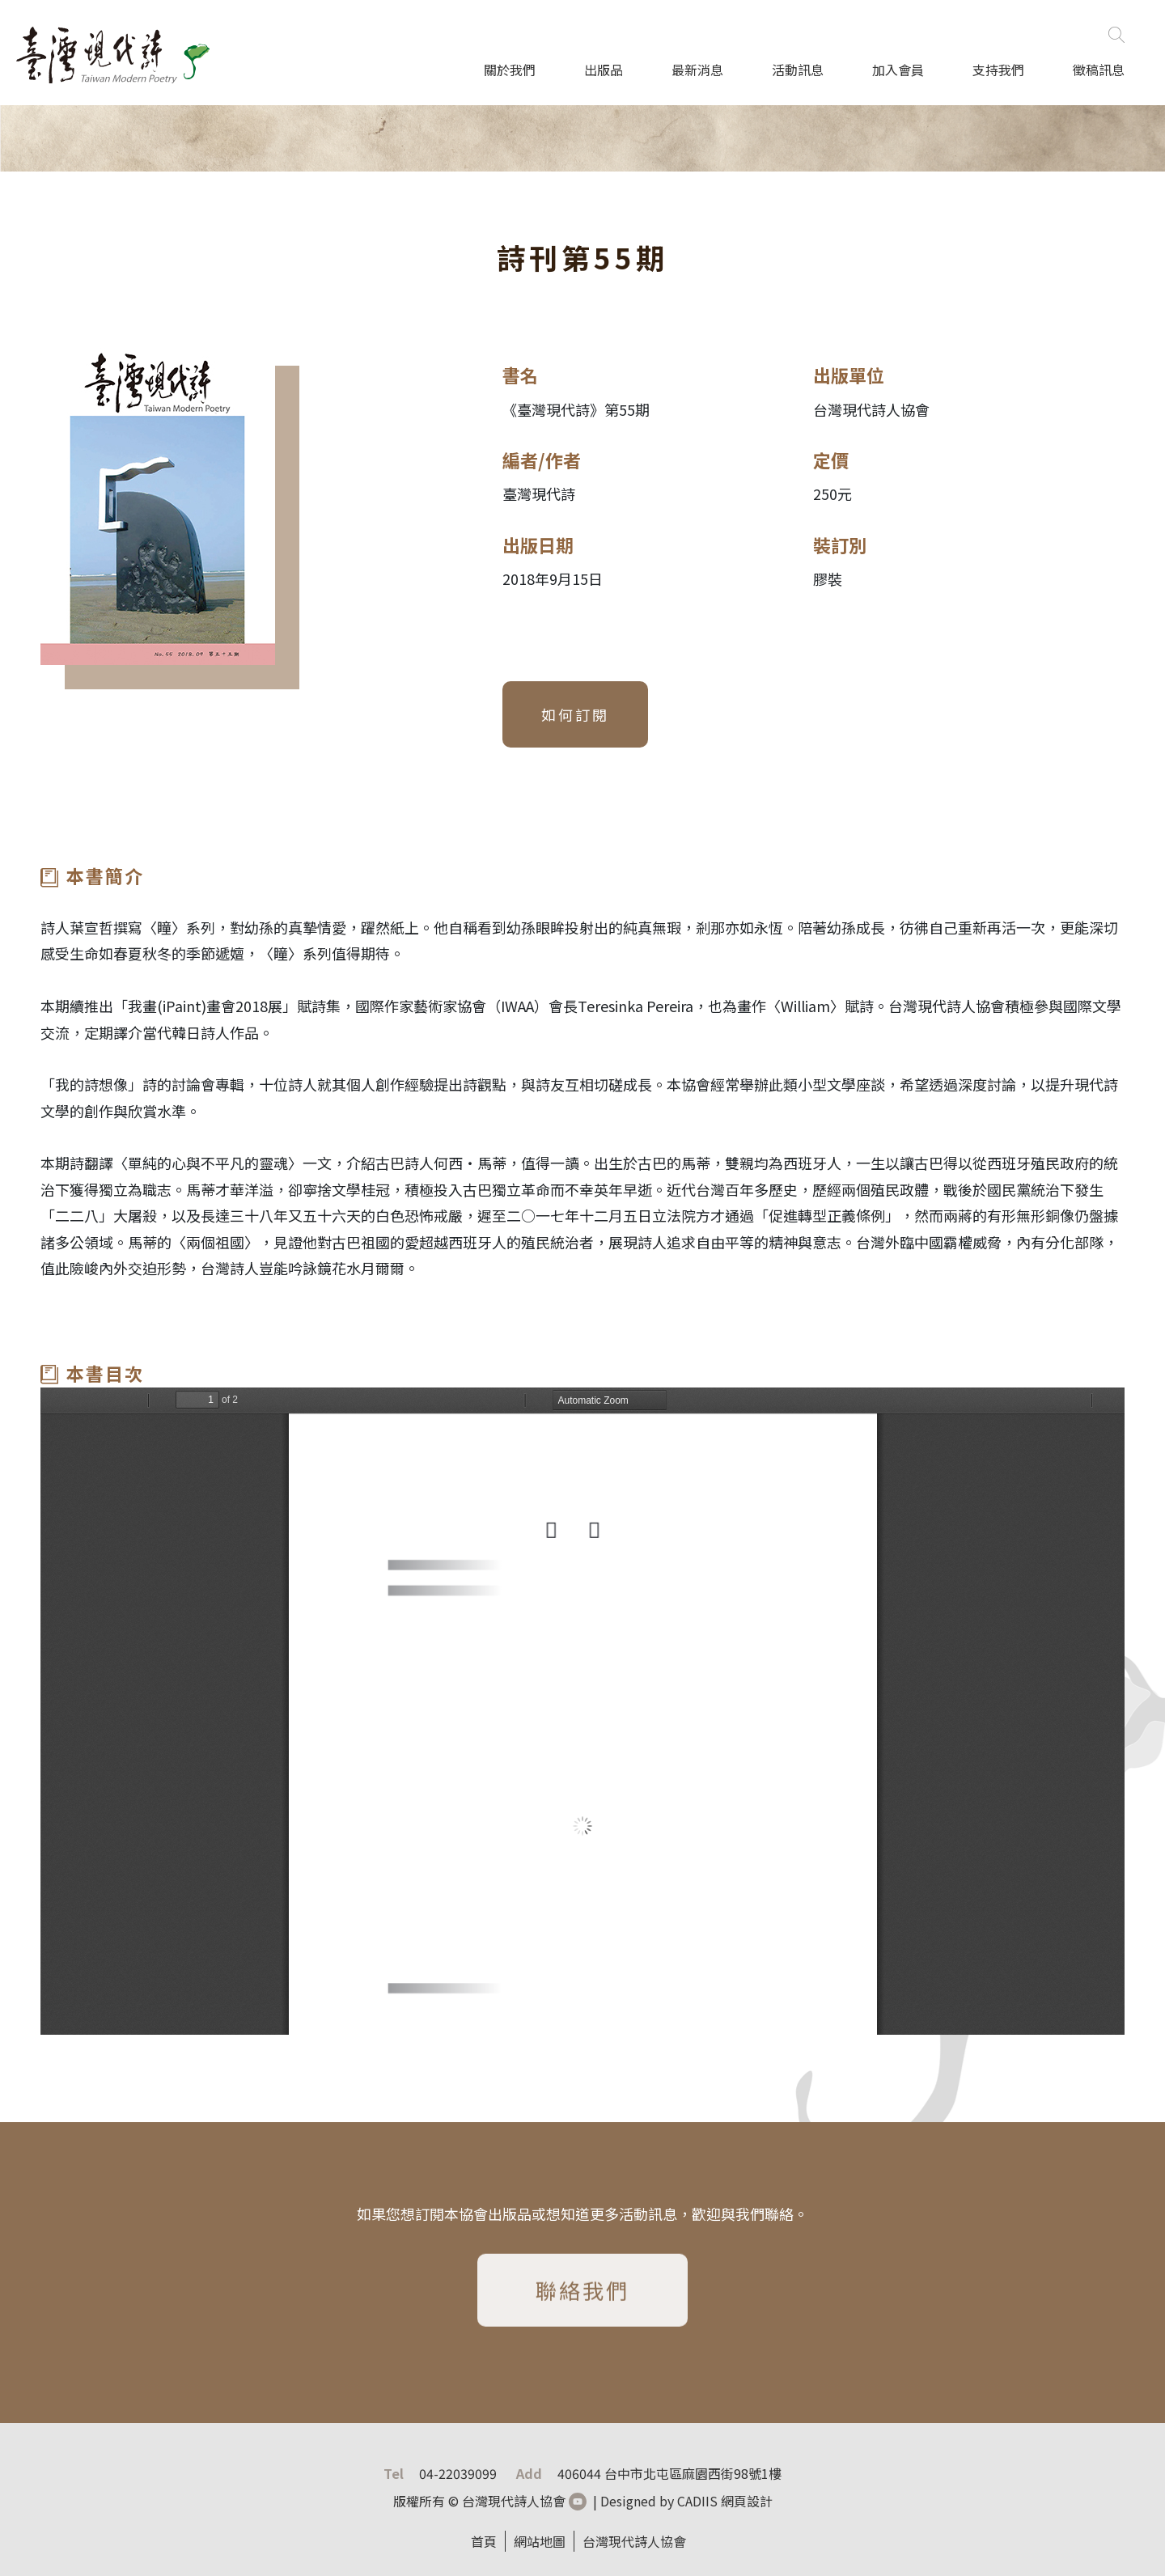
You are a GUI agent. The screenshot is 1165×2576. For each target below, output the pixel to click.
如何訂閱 (575, 714)
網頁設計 (747, 2500)
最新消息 (697, 69)
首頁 (484, 2541)
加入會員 (898, 69)
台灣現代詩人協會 (634, 2541)
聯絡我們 (582, 2295)
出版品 (603, 69)
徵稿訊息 (1099, 69)
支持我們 (998, 69)
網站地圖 (540, 2541)
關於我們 (510, 69)
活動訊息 (798, 69)
